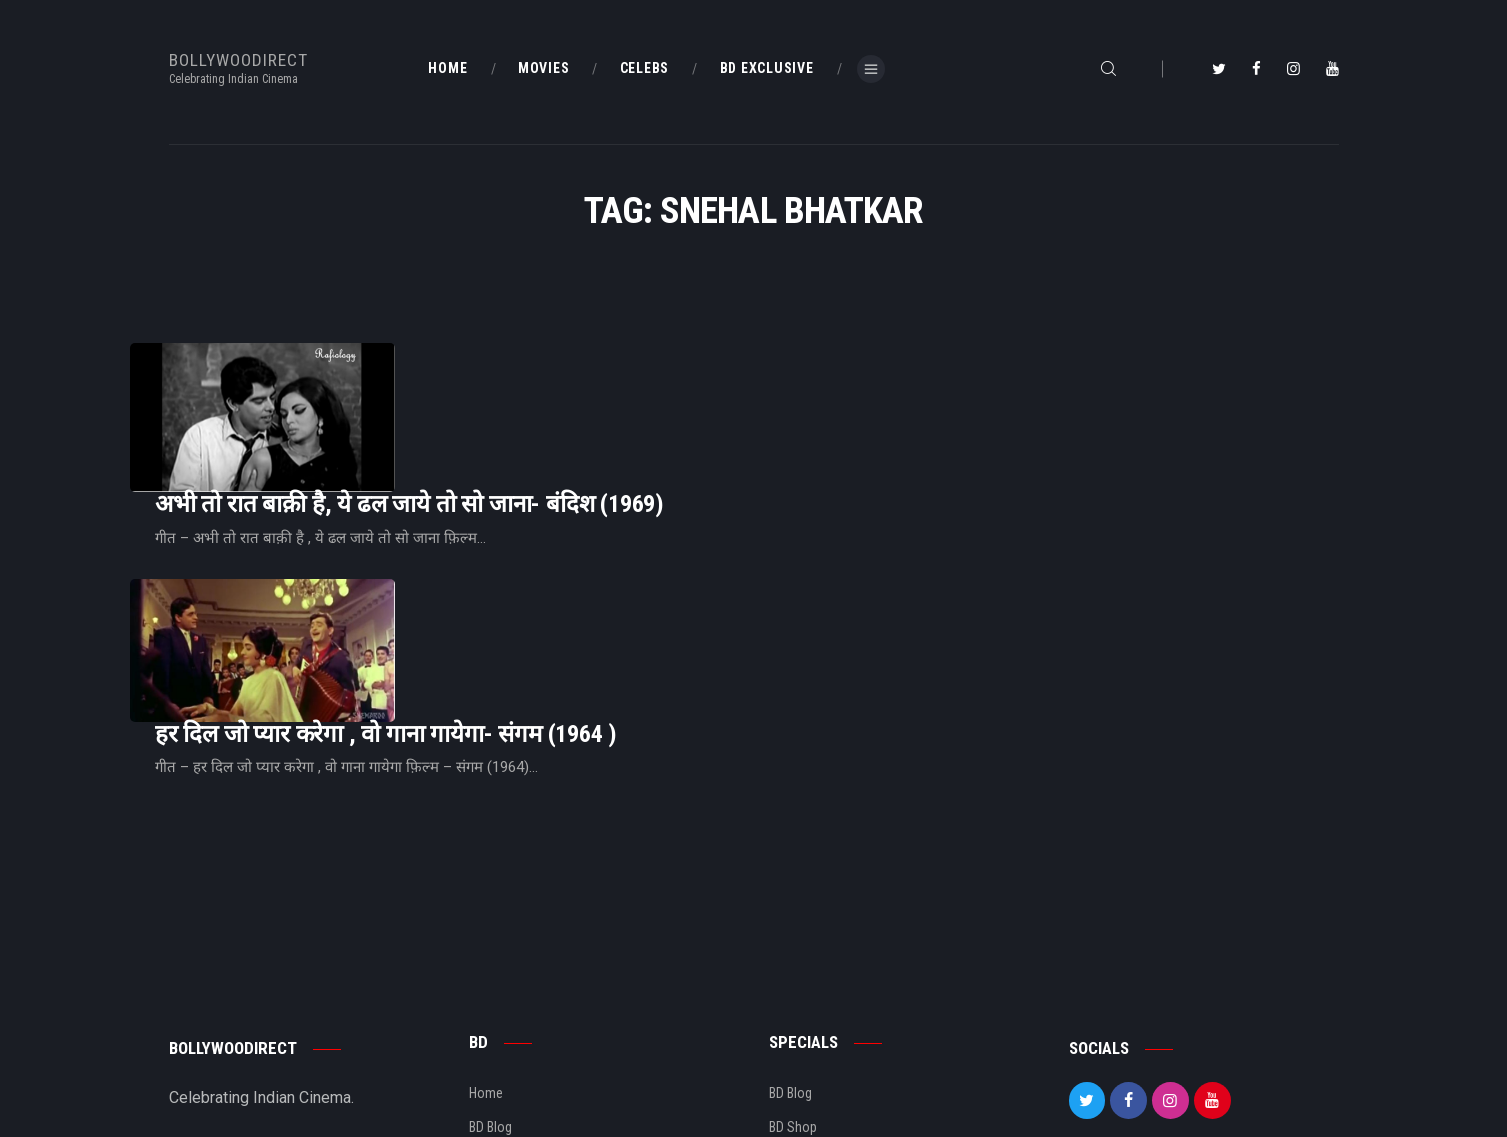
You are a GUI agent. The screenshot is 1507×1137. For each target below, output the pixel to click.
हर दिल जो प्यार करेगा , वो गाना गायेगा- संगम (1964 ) (636, 565)
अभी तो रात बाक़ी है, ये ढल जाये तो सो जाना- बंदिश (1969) (659, 397)
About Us (495, 1031)
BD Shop (793, 997)
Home (486, 963)
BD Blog (490, 997)
